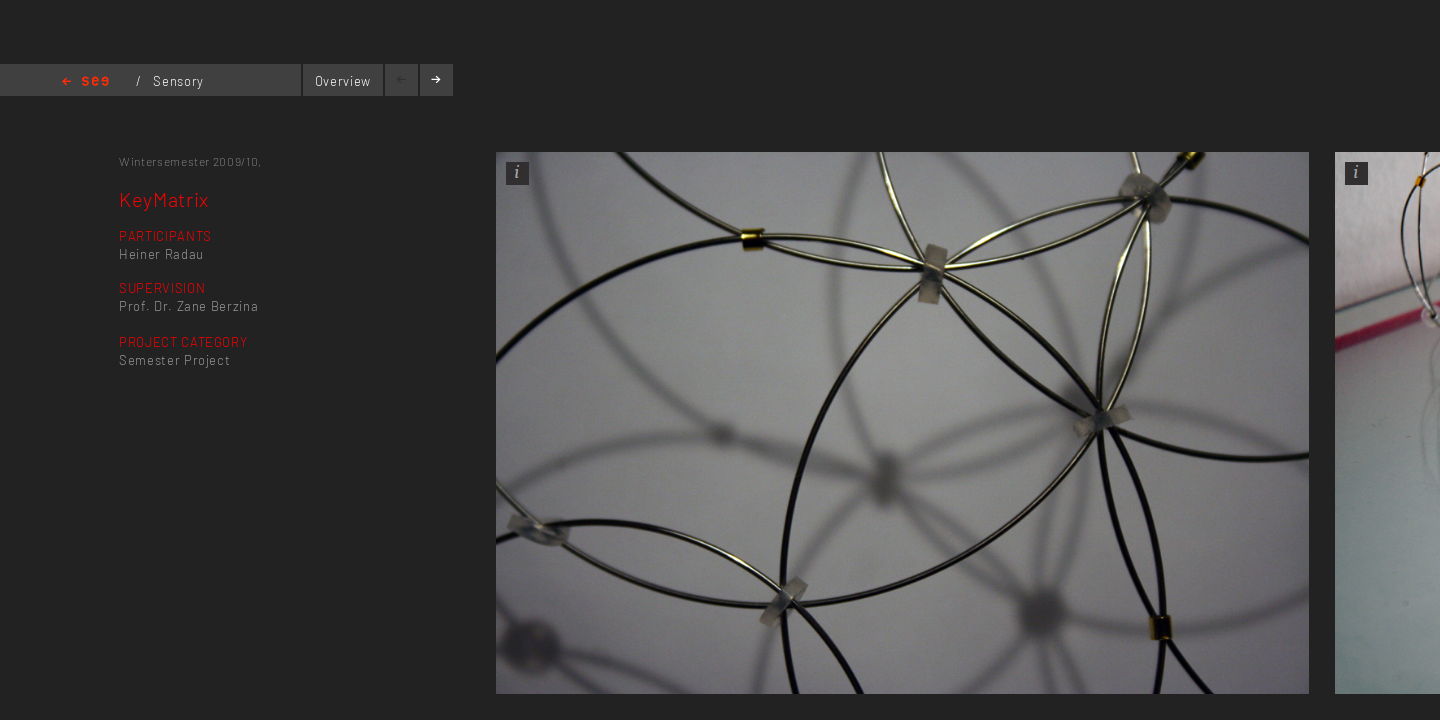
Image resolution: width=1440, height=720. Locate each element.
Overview (343, 81)
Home (85, 82)
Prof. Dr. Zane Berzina (188, 306)
